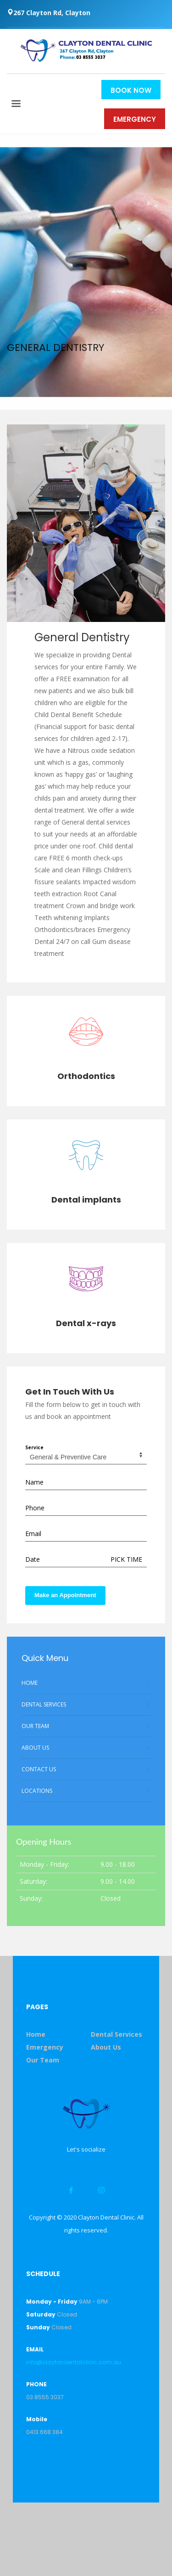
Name (34, 1482)
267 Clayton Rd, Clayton (48, 12)
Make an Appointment (65, 1595)
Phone (34, 1507)
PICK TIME (126, 1559)
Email (33, 1533)
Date (32, 1559)
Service (34, 1447)
